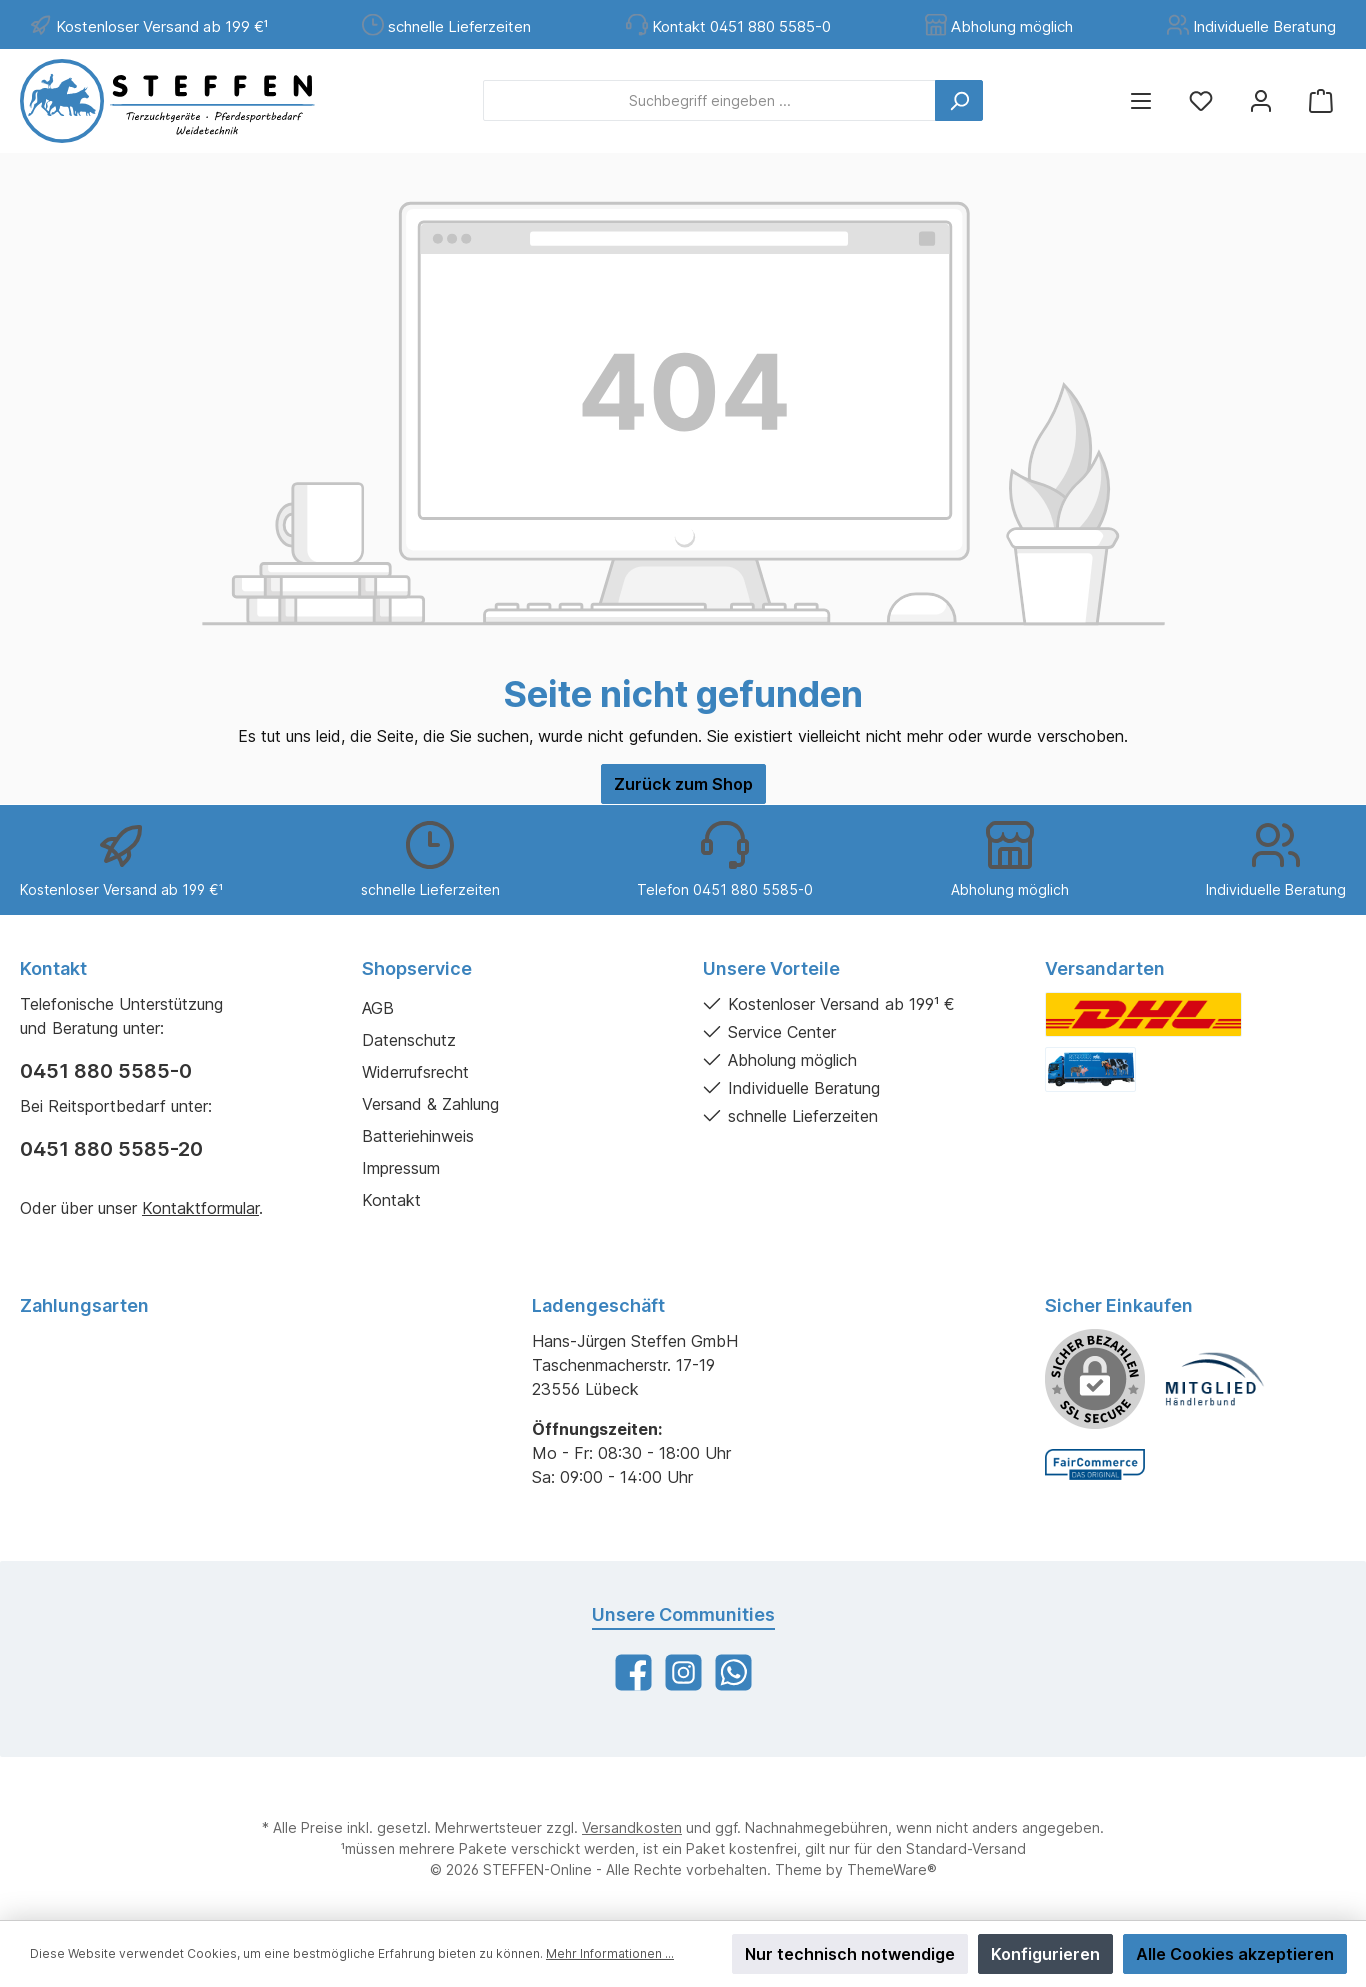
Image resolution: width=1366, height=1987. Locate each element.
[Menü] (1141, 100)
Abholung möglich (1012, 26)
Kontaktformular (200, 1208)
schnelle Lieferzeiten (459, 26)
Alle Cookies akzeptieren (1235, 1954)
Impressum (401, 1168)
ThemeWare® (892, 1869)
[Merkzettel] (1201, 100)
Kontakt (391, 1200)
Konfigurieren (1045, 1954)
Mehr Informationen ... (610, 1953)
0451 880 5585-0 (106, 1071)
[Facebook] (633, 1672)
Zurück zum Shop (683, 784)
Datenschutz (409, 1040)
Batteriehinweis (418, 1136)
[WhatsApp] (733, 1672)
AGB (378, 1008)
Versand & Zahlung (430, 1104)
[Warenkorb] (1321, 100)
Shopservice (417, 968)
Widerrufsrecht (415, 1072)
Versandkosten (632, 1827)
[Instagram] (683, 1672)
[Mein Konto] (1261, 100)
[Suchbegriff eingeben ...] (709, 100)
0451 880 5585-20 (111, 1149)
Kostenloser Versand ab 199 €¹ (162, 26)
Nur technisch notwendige (850, 1954)
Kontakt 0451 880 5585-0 (741, 26)
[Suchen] (959, 100)
